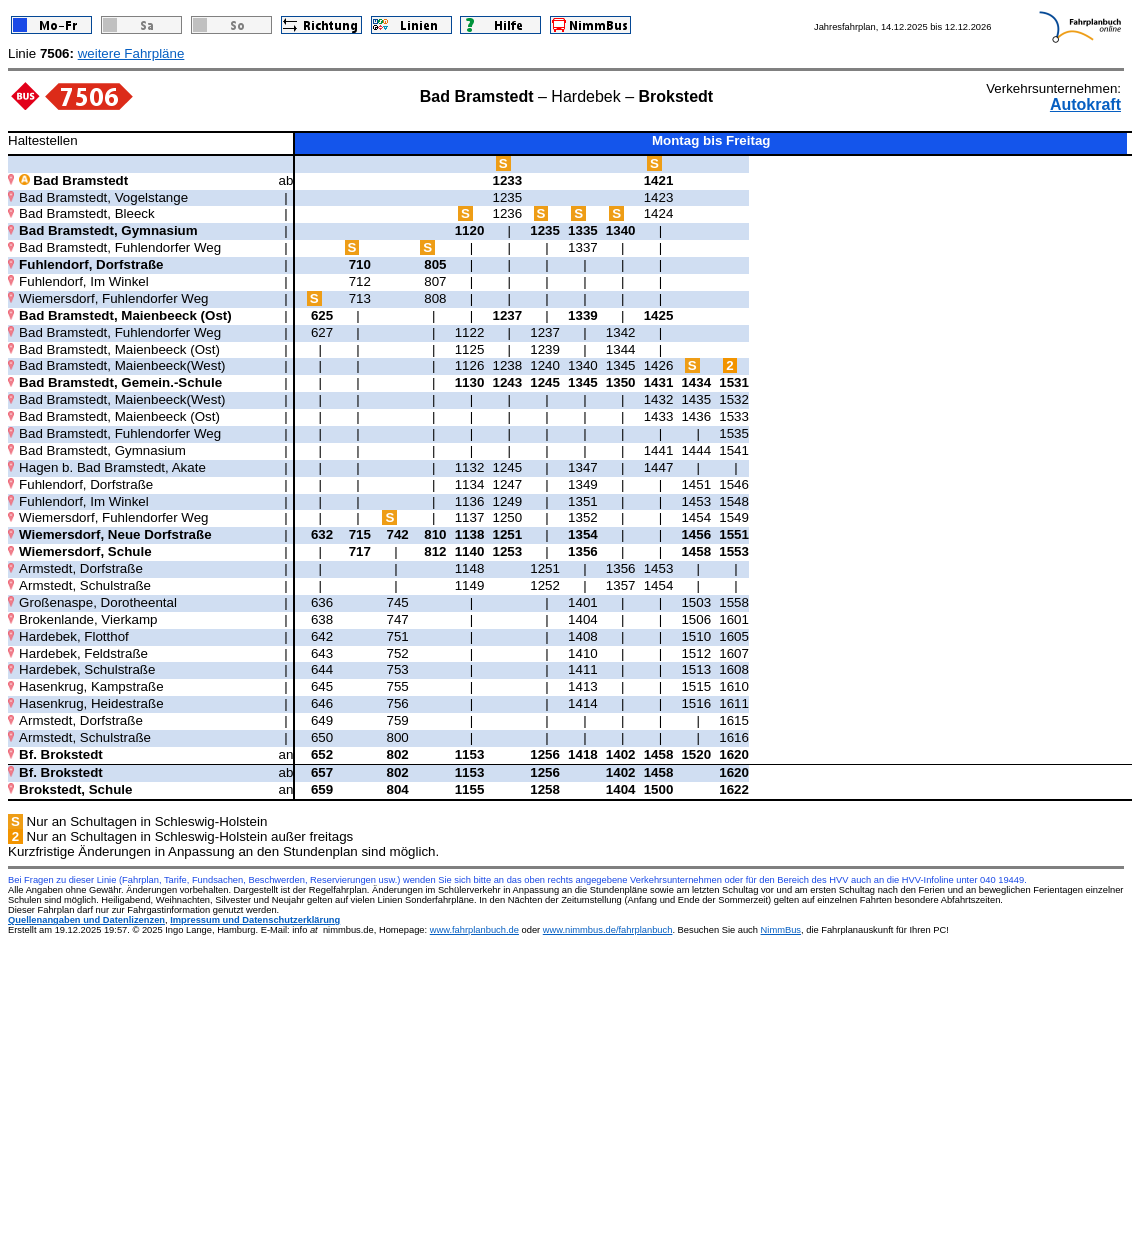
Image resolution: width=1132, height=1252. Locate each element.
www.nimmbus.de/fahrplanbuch (608, 930)
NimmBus (781, 930)
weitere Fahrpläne (131, 53)
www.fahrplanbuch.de (474, 930)
